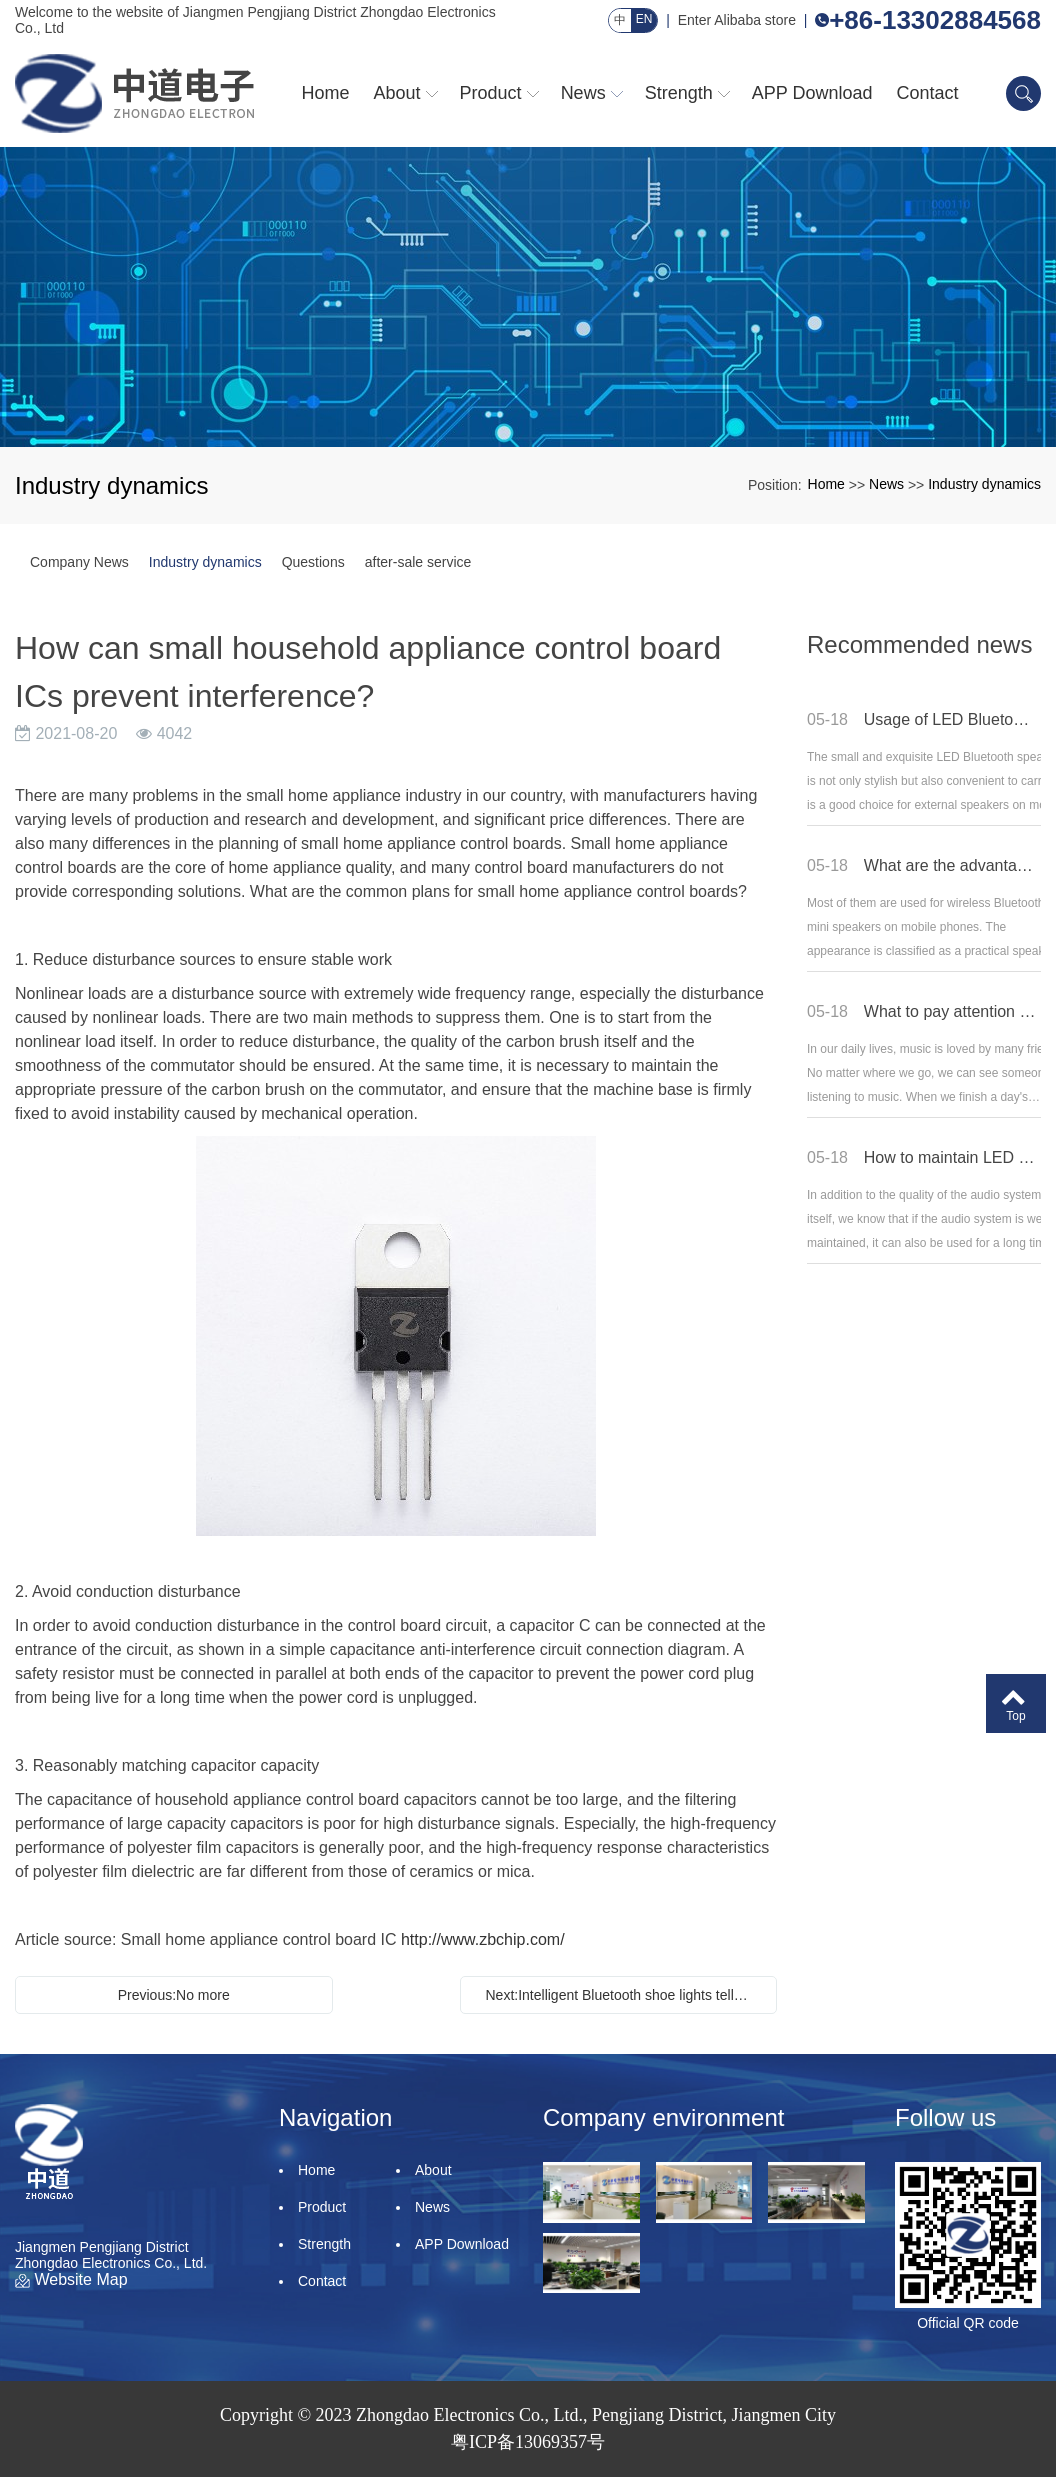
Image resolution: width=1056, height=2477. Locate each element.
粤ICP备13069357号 (528, 2442)
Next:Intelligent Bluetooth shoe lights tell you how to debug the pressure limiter (624, 1995)
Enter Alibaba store (737, 20)
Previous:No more (174, 1995)
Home (826, 484)
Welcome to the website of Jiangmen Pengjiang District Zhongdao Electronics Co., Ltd (255, 20)
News (886, 484)
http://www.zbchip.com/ (483, 1939)
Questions (313, 562)
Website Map (71, 2279)
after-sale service (418, 562)
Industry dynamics (984, 484)
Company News (79, 562)
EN (644, 19)
